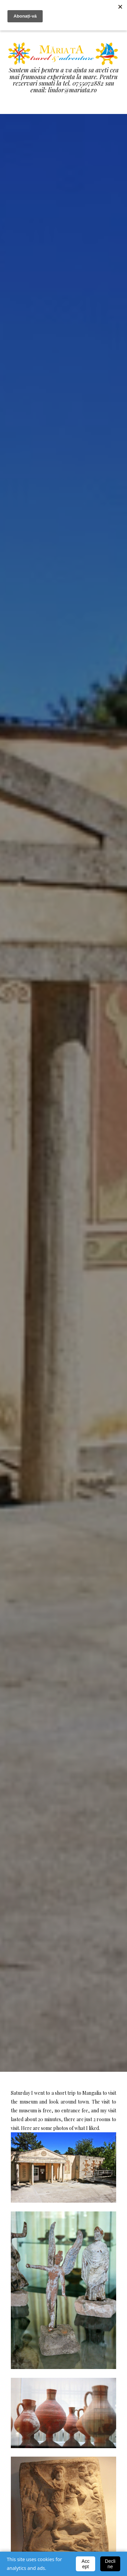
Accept (85, 2563)
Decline (110, 2563)
